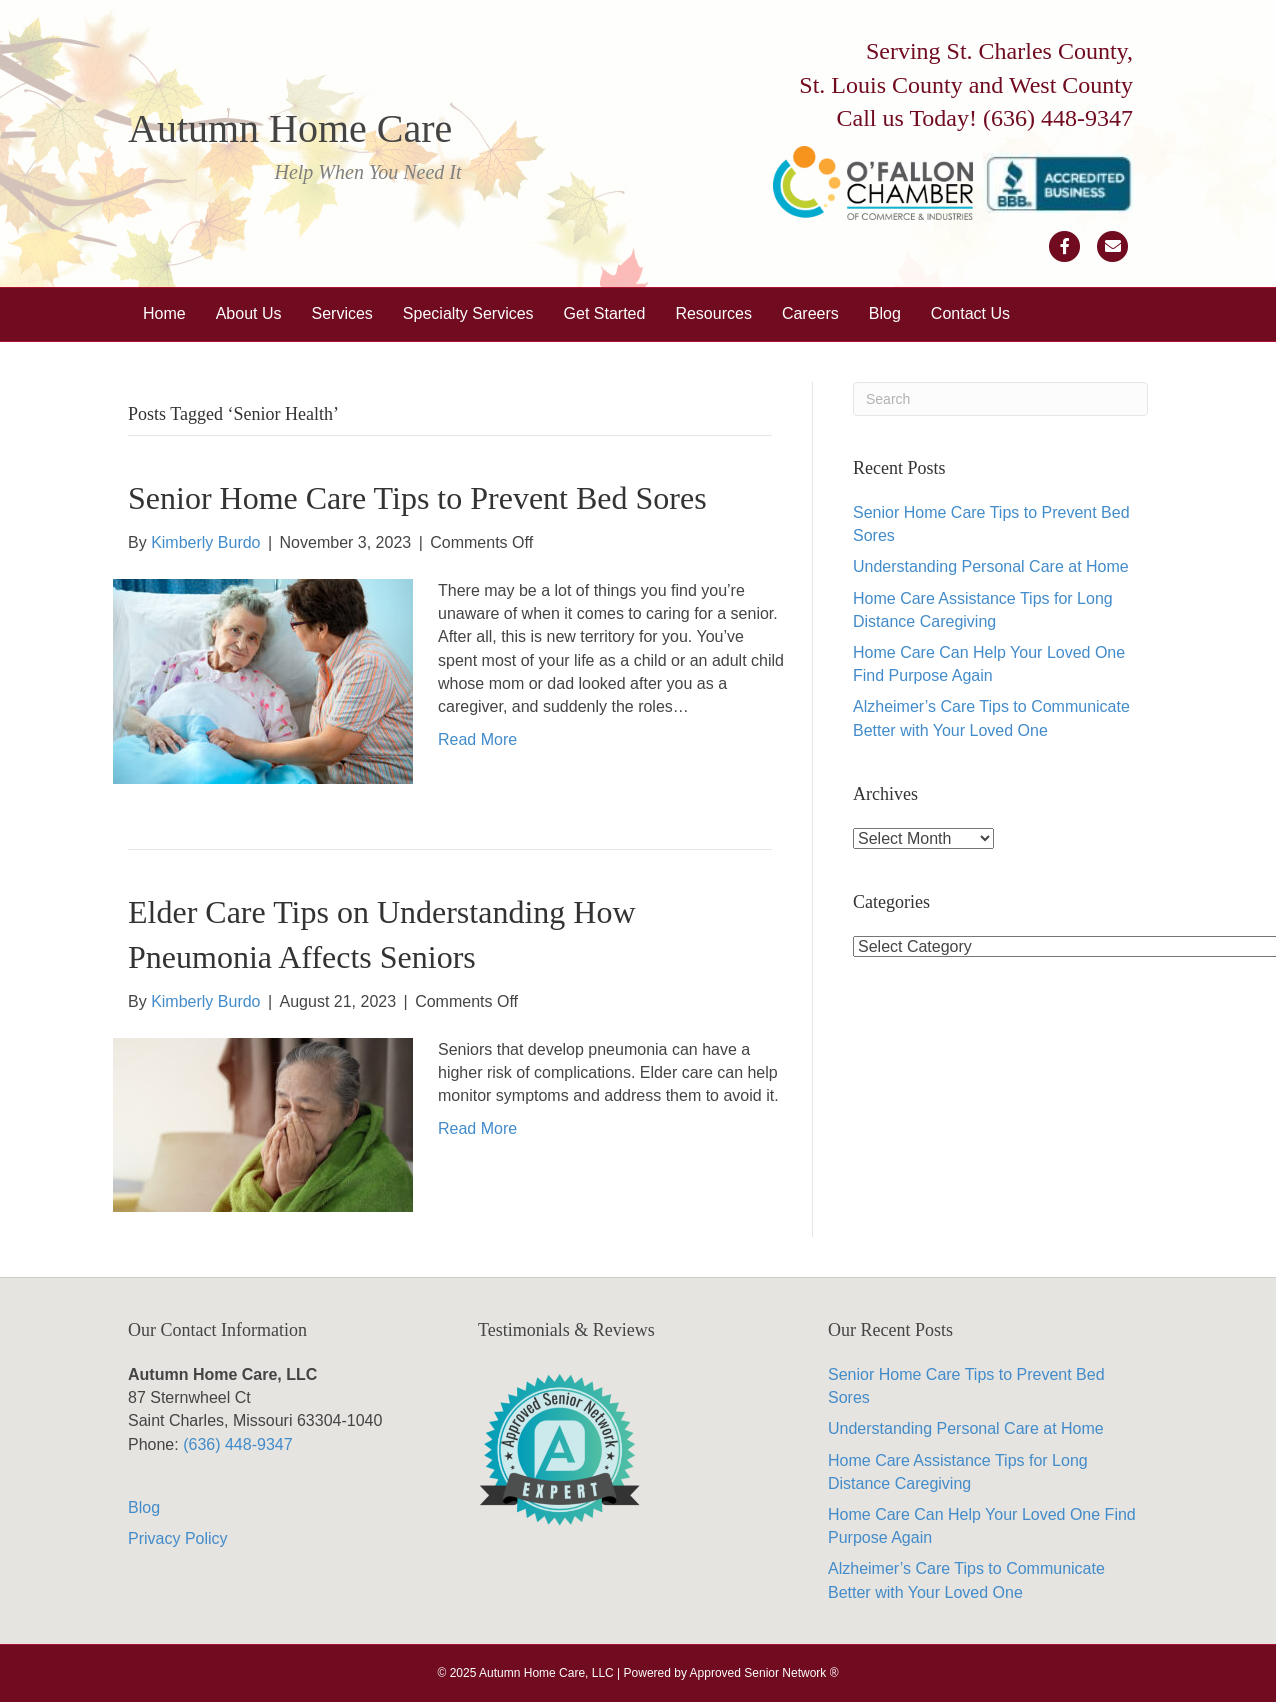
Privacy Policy (178, 1538)
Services (342, 313)
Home (164, 313)
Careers (810, 313)
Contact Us (970, 313)
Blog (885, 313)
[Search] (1000, 399)
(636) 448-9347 (1058, 118)
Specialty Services (468, 313)
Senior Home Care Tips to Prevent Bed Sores (417, 498)
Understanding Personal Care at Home (991, 566)
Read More (477, 739)
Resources (713, 313)
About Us (249, 313)
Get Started (605, 313)
